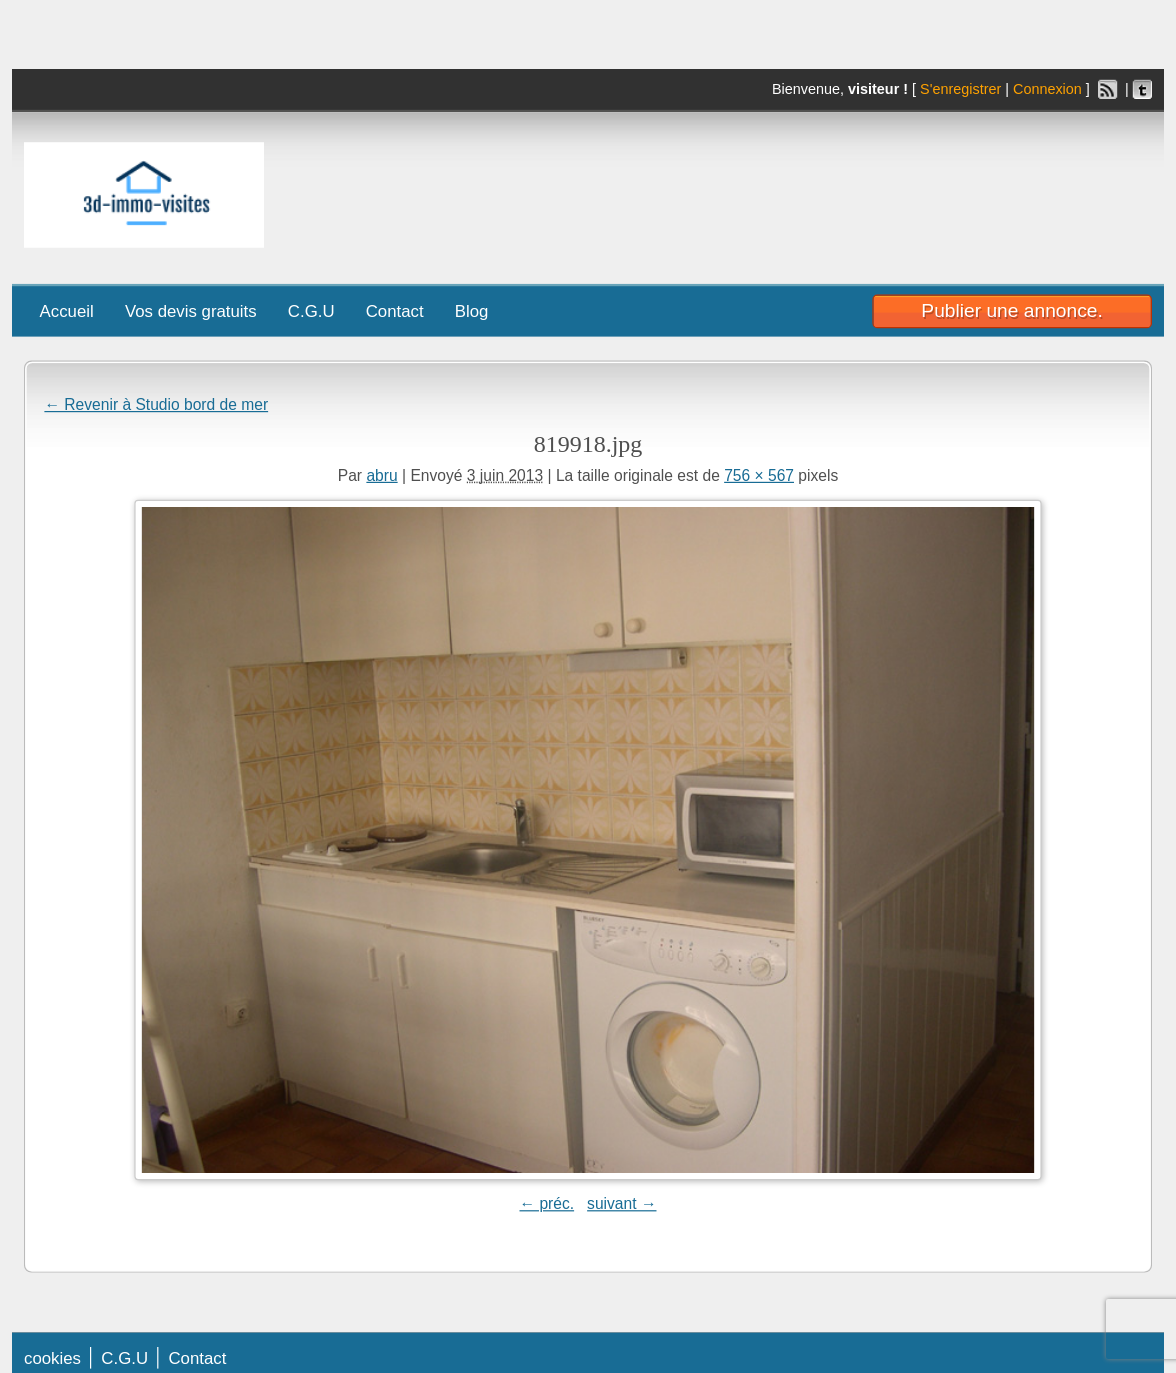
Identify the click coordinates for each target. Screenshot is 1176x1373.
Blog (472, 310)
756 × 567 (759, 475)
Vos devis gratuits (191, 310)
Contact (395, 310)
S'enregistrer (960, 89)
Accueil (67, 310)
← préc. (546, 1203)
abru (381, 475)
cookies (52, 1357)
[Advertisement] (871, 190)
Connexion (1047, 89)
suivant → (621, 1203)
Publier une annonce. (1011, 310)
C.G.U (311, 310)
